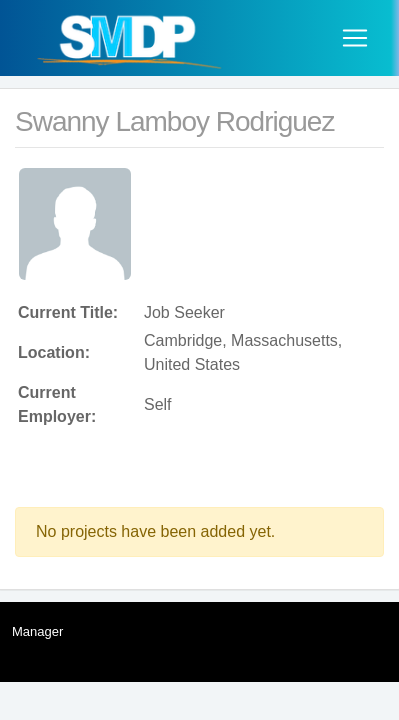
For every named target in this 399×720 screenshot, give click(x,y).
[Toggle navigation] (355, 38)
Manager (37, 631)
